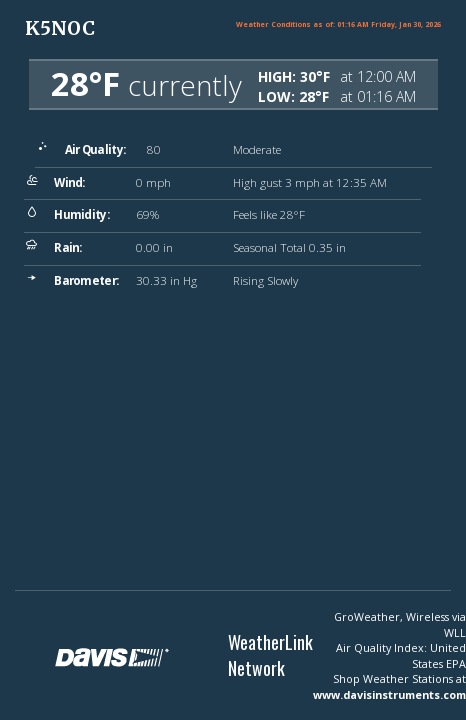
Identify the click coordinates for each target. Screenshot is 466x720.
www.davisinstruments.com (389, 694)
